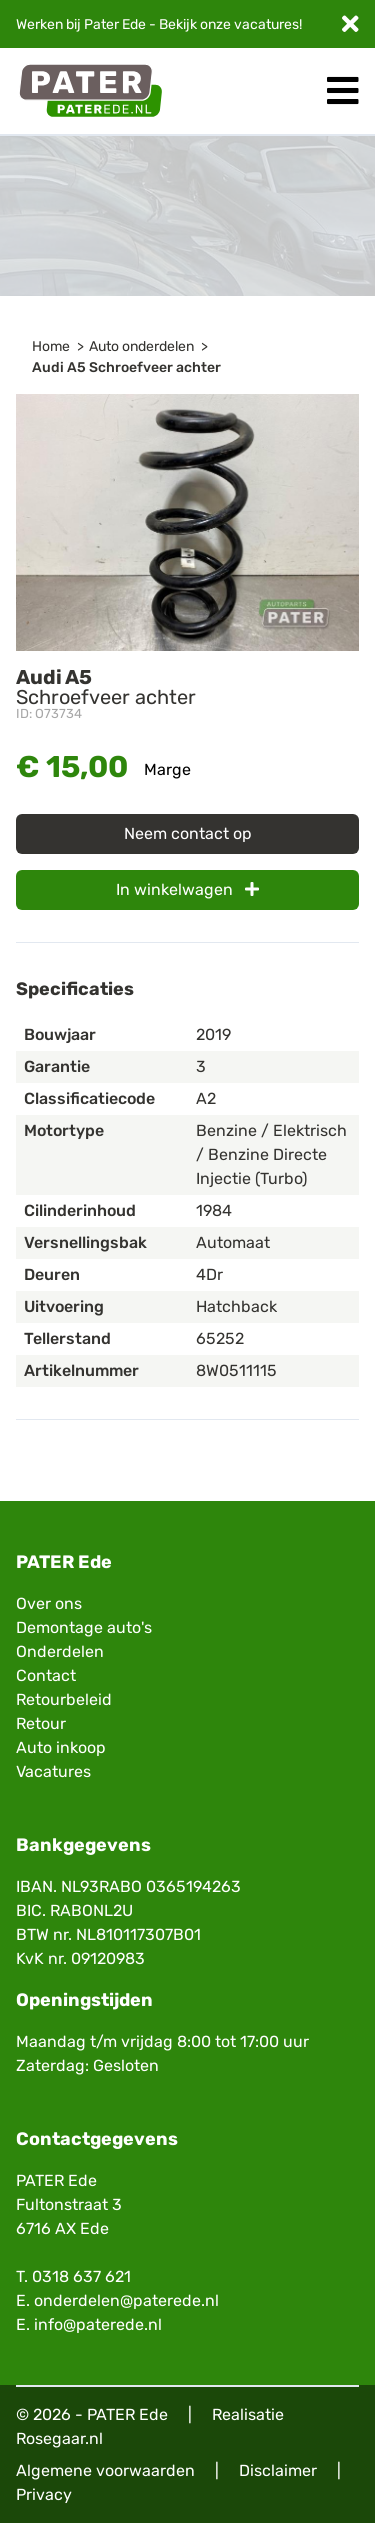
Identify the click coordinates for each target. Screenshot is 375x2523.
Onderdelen (60, 1651)
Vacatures (53, 1771)
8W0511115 (236, 1370)
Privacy (44, 2494)
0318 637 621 (81, 2276)
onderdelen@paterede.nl (126, 2300)
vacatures (266, 24)
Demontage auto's (84, 1627)
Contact (46, 1675)
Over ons (49, 1603)
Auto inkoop (61, 1747)
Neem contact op (188, 833)
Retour (41, 1723)
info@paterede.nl (98, 2324)
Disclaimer (278, 2470)
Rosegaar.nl (59, 2438)
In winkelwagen (187, 889)
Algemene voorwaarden (105, 2470)
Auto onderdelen (141, 346)
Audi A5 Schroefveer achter (126, 367)
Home (51, 346)
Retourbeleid (64, 1699)
